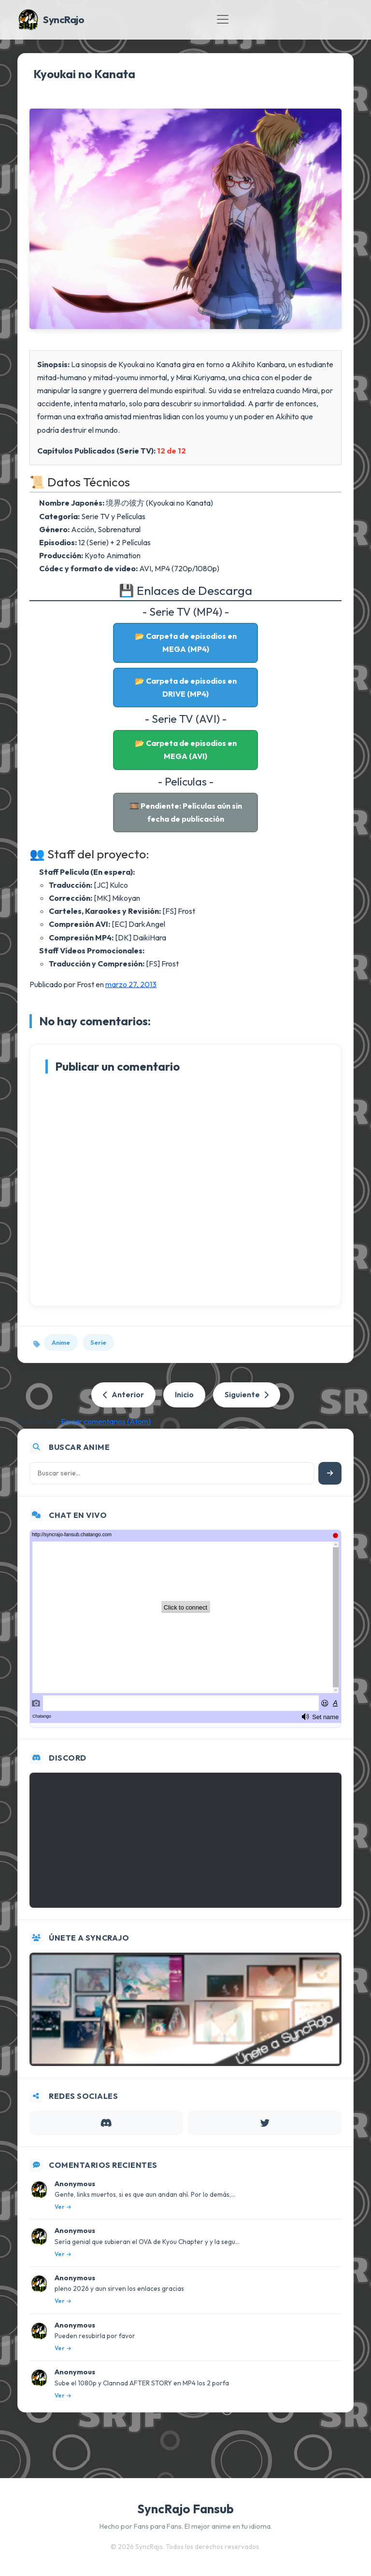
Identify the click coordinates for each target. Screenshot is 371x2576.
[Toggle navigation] (223, 19)
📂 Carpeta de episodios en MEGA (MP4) (186, 642)
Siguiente (247, 1394)
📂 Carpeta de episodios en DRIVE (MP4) (186, 687)
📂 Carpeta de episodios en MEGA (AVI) (186, 749)
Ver (63, 2206)
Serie (98, 1342)
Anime (61, 1342)
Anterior (123, 1394)
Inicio (184, 1394)
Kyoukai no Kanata (84, 74)
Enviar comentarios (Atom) (106, 1421)
